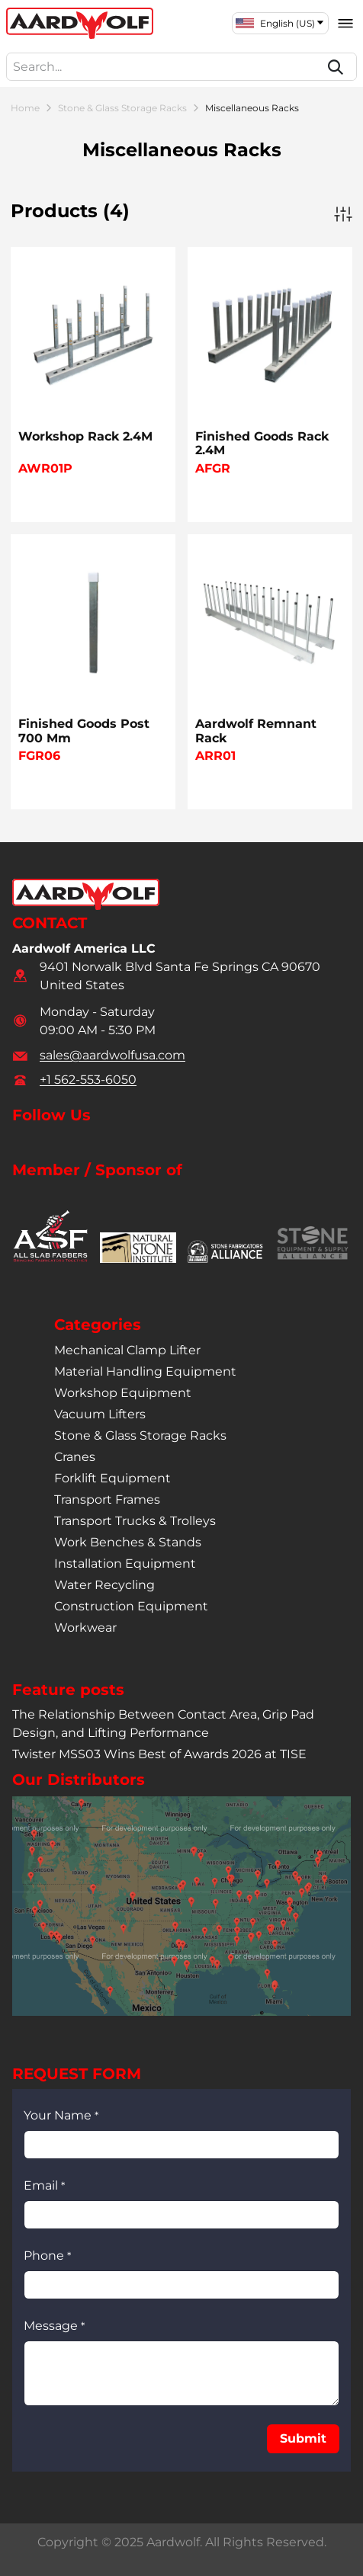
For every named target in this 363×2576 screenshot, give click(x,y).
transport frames (107, 1498)
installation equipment (125, 1563)
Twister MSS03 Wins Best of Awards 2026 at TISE (159, 1754)
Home (25, 108)
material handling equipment (145, 1370)
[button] (303, 2438)
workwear (85, 1627)
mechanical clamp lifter (127, 1349)
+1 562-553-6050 (88, 1079)
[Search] (335, 66)
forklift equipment (112, 1477)
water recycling (104, 1584)
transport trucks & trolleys (135, 1520)
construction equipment (131, 1605)
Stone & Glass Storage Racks (122, 108)
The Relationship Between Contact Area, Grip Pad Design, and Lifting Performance (163, 1723)
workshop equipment (122, 1392)
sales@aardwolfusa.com (112, 1055)
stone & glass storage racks (140, 1434)
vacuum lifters (100, 1413)
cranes (74, 1456)
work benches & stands (127, 1541)
